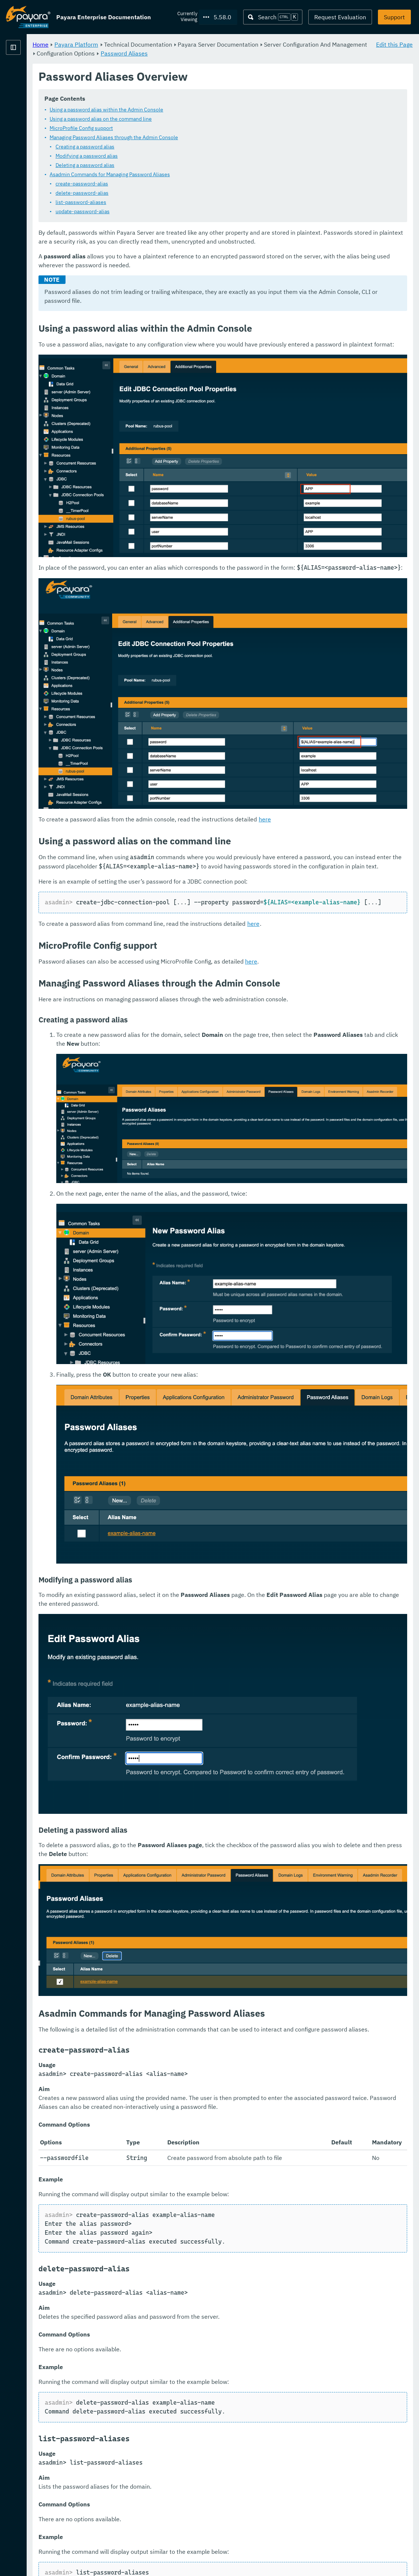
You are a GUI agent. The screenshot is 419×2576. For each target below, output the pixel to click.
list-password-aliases (173, 202)
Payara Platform (28, 74)
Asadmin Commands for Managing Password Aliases (202, 174)
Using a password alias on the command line (193, 119)
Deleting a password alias (177, 165)
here (357, 737)
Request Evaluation (340, 17)
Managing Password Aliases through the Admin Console (206, 137)
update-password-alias (175, 211)
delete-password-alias (174, 193)
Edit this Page (394, 44)
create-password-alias (174, 184)
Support (394, 17)
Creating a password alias (177, 147)
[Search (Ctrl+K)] (272, 17)
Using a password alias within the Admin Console (198, 110)
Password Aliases (321, 53)
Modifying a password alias (179, 156)
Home (133, 44)
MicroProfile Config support (173, 128)
